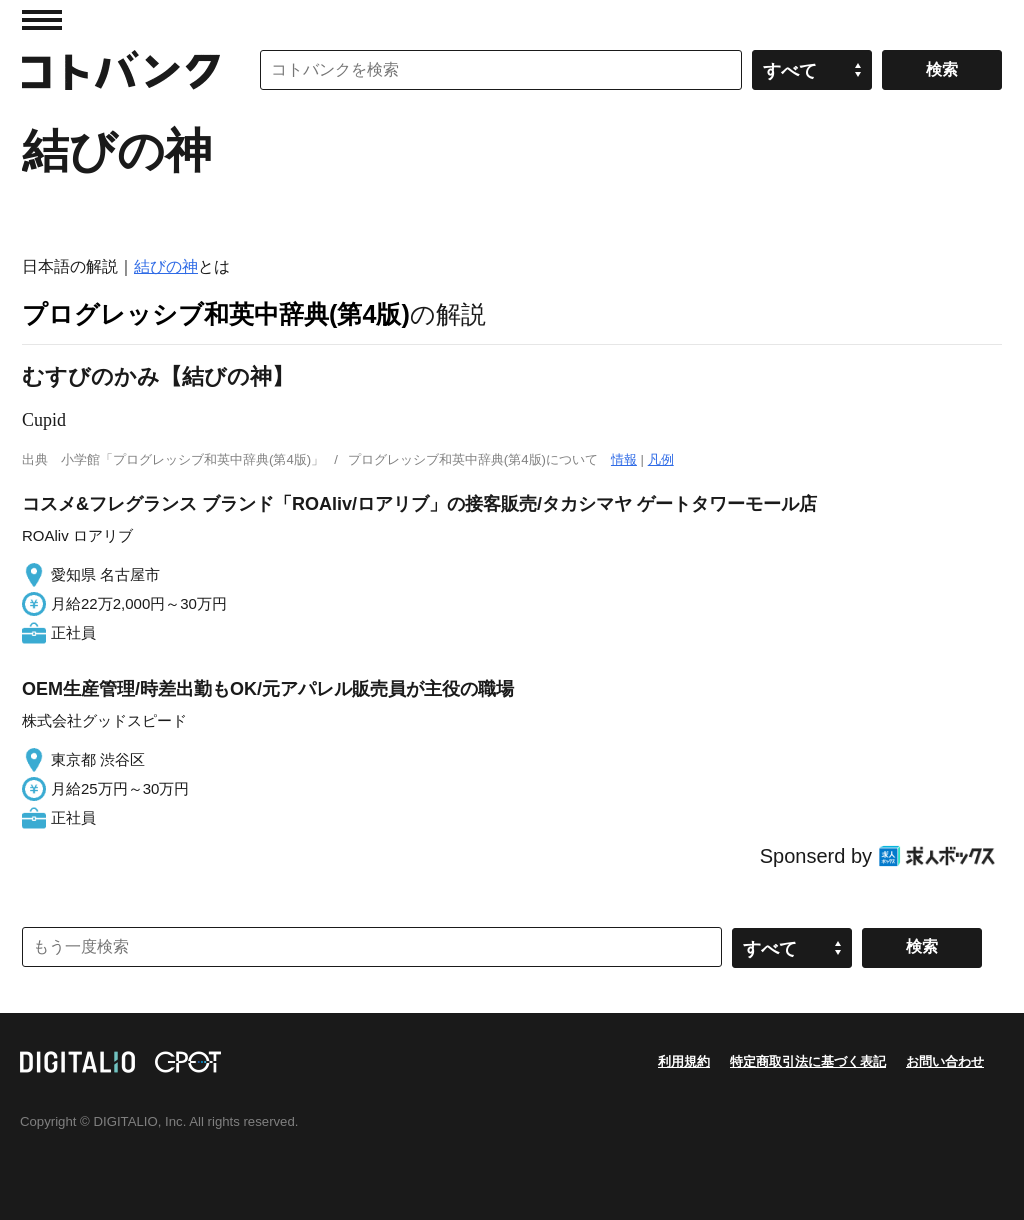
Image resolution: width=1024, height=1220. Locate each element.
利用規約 (684, 1061)
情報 (624, 459)
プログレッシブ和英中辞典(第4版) (216, 314)
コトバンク (121, 70)
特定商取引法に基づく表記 (808, 1061)
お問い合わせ (945, 1061)
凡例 (661, 459)
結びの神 (166, 266)
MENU (42, 20)
